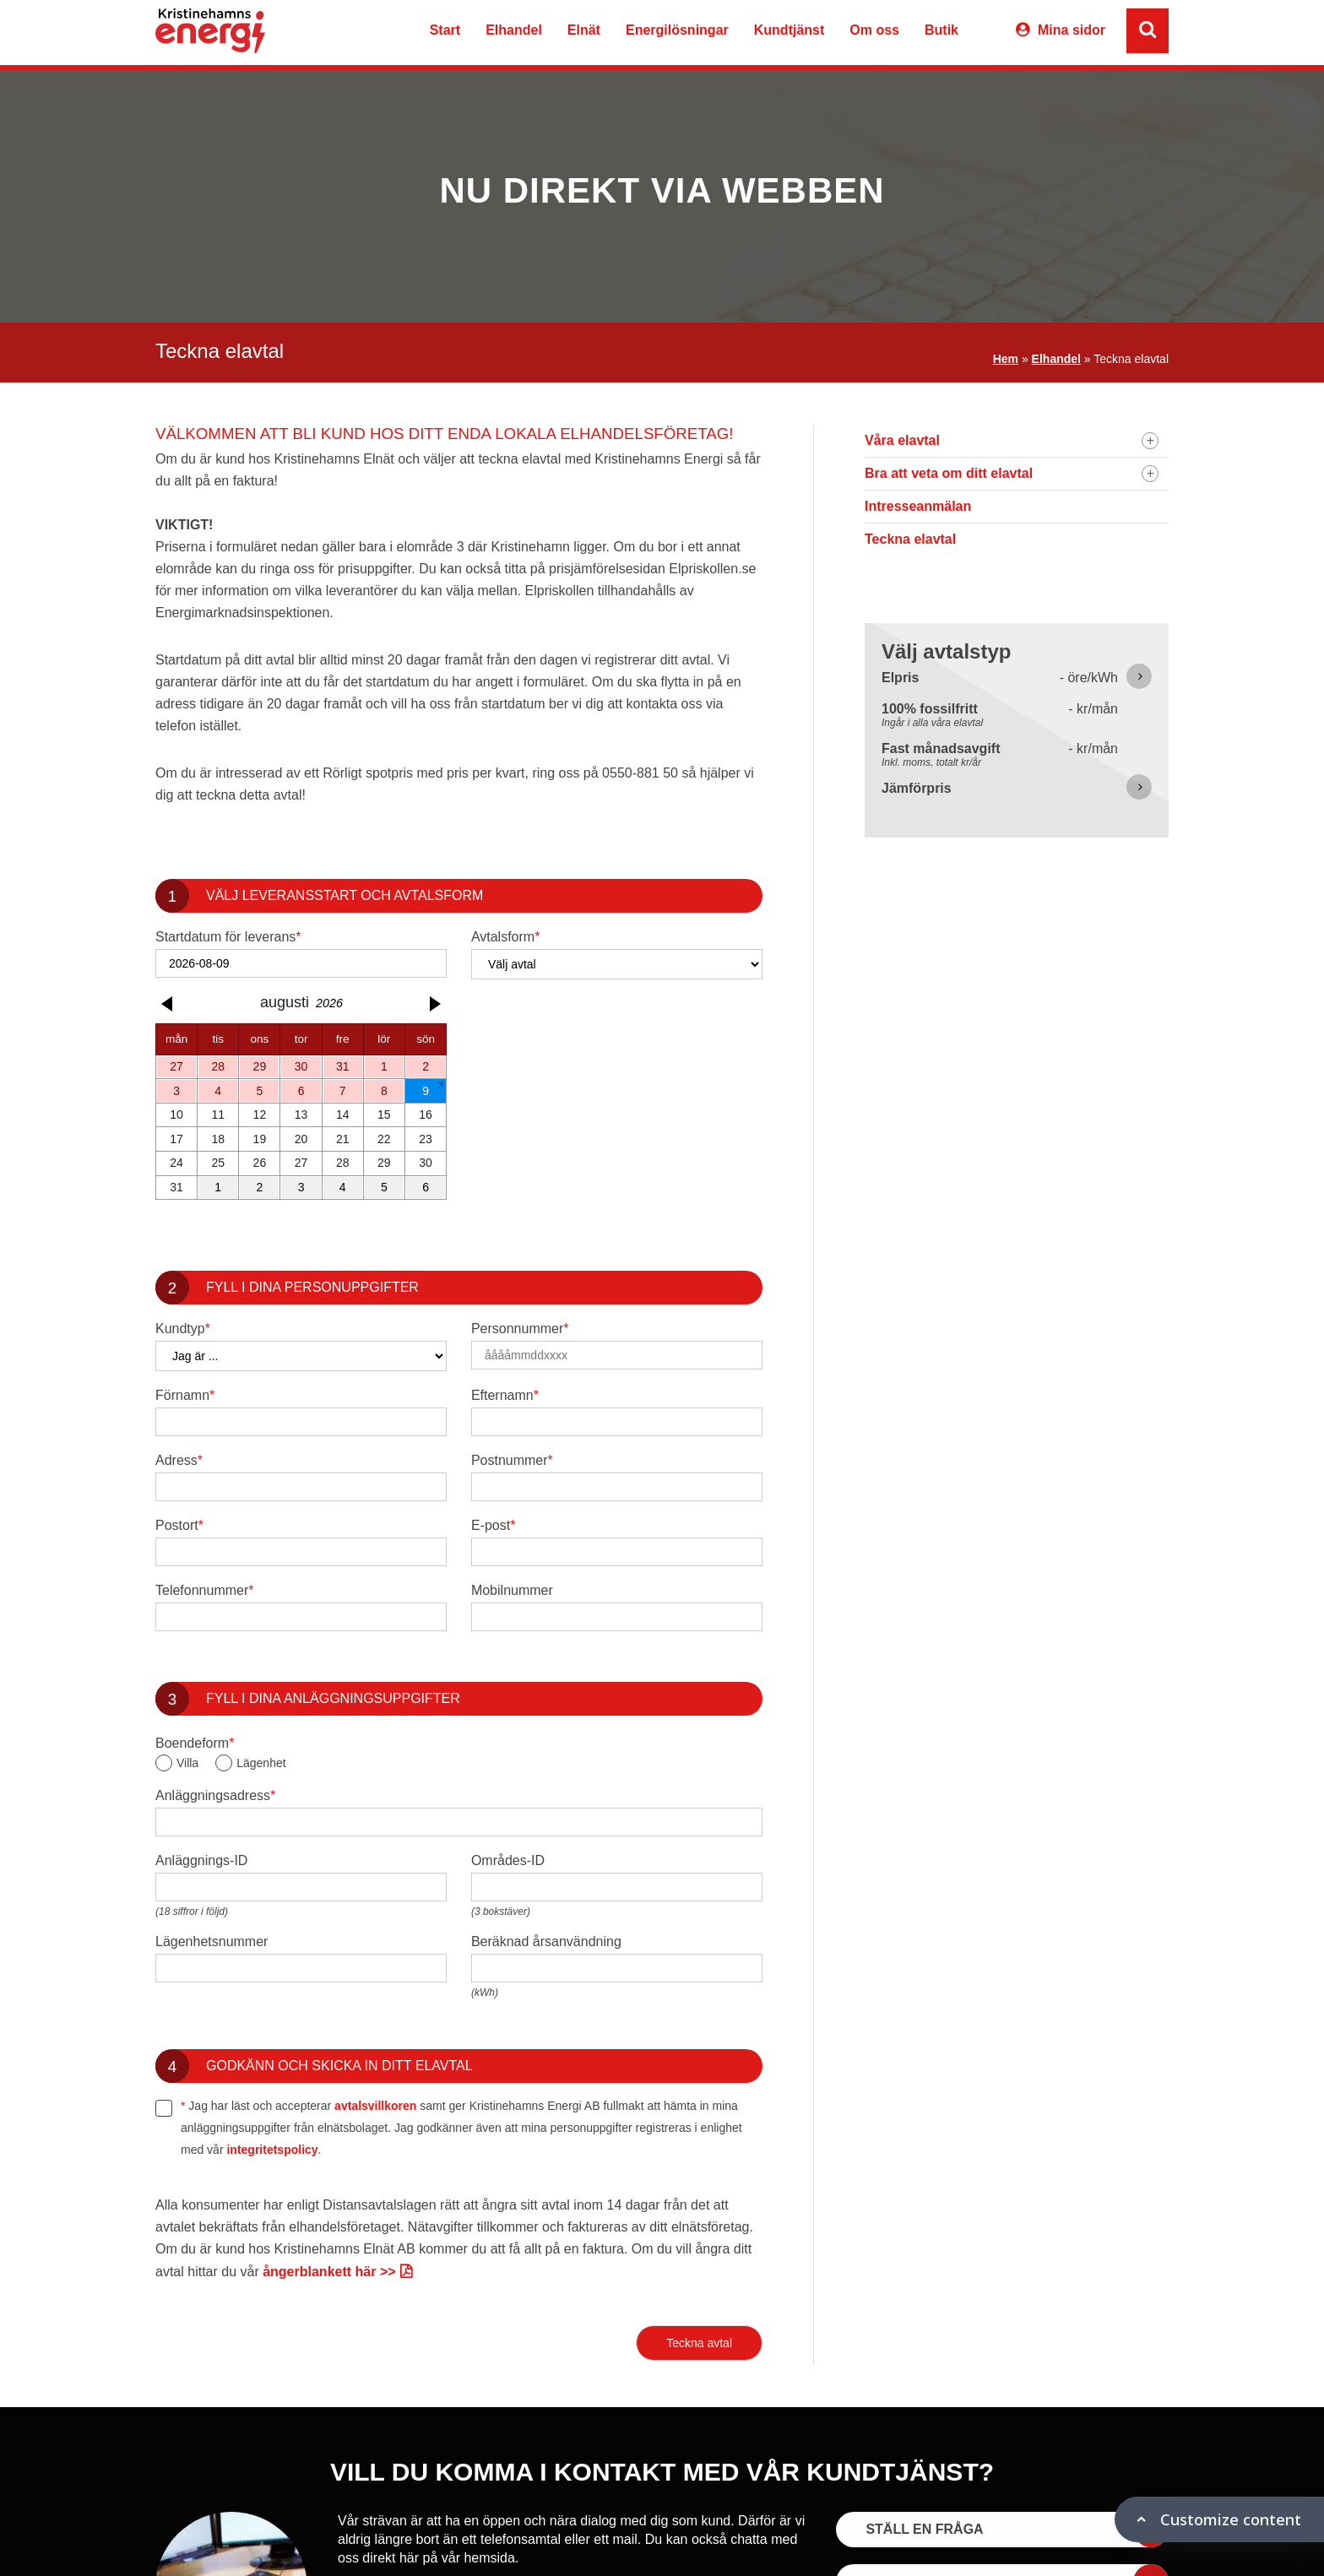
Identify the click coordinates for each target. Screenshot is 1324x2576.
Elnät (583, 30)
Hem (1005, 359)
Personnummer (520, 1329)
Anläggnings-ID (201, 1860)
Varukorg (984, 32)
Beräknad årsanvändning (546, 1941)
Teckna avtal (699, 2343)
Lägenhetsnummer (211, 1941)
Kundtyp (182, 1329)
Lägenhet (260, 1763)
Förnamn (184, 1395)
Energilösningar (677, 30)
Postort (179, 1525)
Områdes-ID (508, 1860)
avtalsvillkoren (375, 2105)
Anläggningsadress (215, 1795)
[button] (169, 1004)
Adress (179, 1460)
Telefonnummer (204, 1590)
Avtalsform (505, 937)
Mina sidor (1071, 30)
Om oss (874, 30)
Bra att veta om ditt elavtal (949, 473)
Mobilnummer (512, 1590)
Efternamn (505, 1395)
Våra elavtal (902, 440)
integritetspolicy (271, 2149)
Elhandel (514, 30)
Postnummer (512, 1460)
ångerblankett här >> (329, 2271)
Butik (941, 30)
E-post (493, 1525)
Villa (187, 1763)
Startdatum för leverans (228, 937)
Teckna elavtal (910, 539)
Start (445, 30)
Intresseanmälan (918, 506)
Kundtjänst (789, 30)
